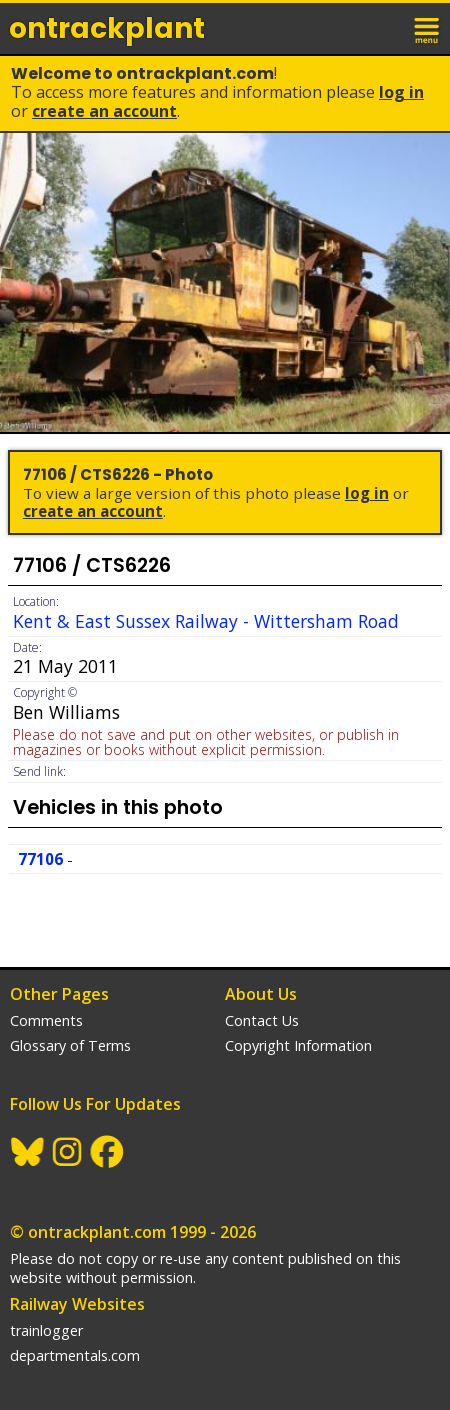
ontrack (107, 28)
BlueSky (28, 1152)
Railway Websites (77, 1304)
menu (428, 28)
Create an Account (104, 111)
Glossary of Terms (70, 1045)
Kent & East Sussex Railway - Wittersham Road (206, 621)
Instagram (68, 1152)
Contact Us (262, 1020)
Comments (46, 1020)
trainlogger (46, 1330)
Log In (401, 92)
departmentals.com (75, 1355)
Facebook (108, 1152)
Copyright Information (298, 1045)
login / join (384, 28)
